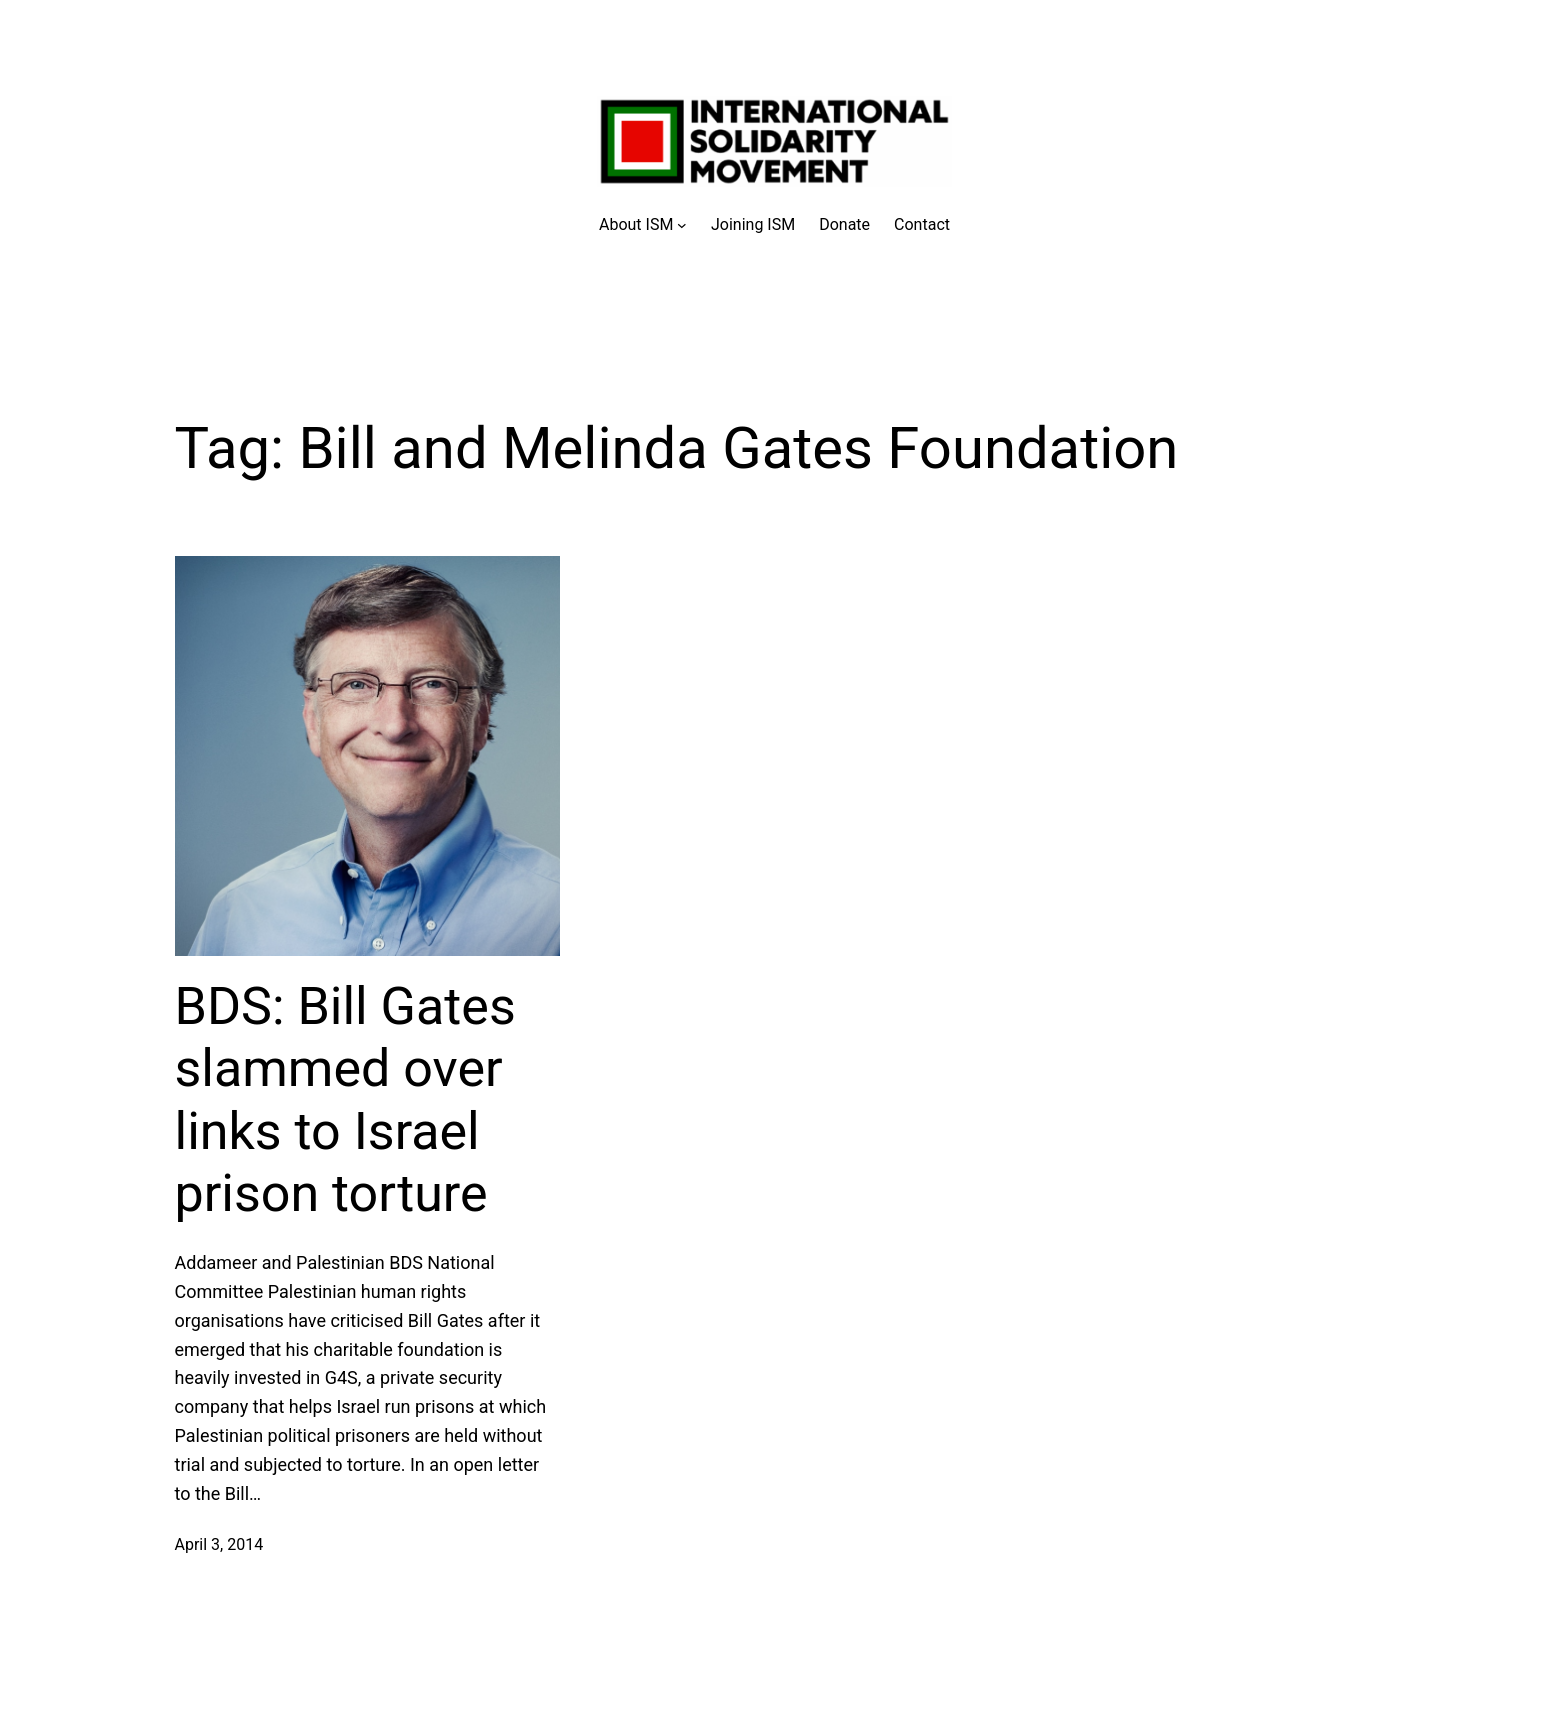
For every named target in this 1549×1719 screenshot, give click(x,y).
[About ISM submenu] (643, 225)
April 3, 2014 (219, 1544)
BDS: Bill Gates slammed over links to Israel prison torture (345, 1100)
